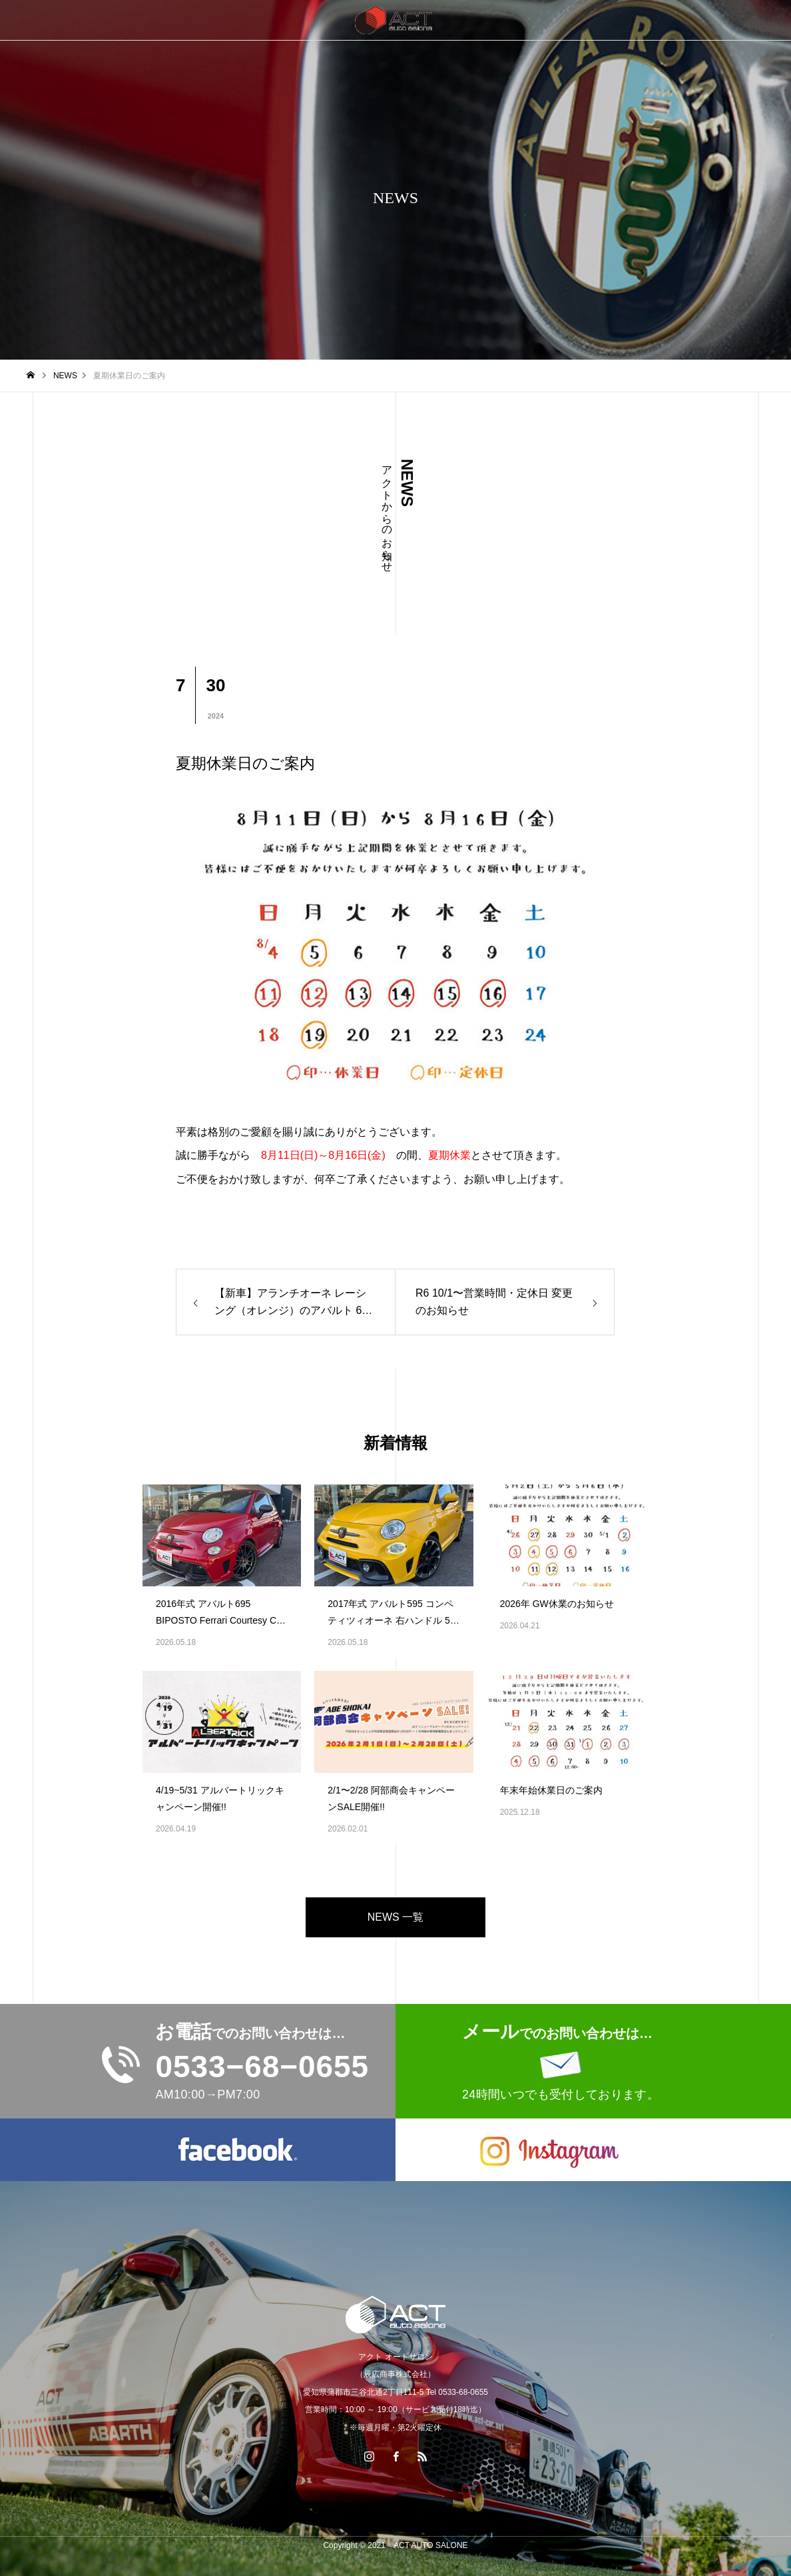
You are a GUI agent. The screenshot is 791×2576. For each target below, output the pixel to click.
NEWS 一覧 (395, 1917)
